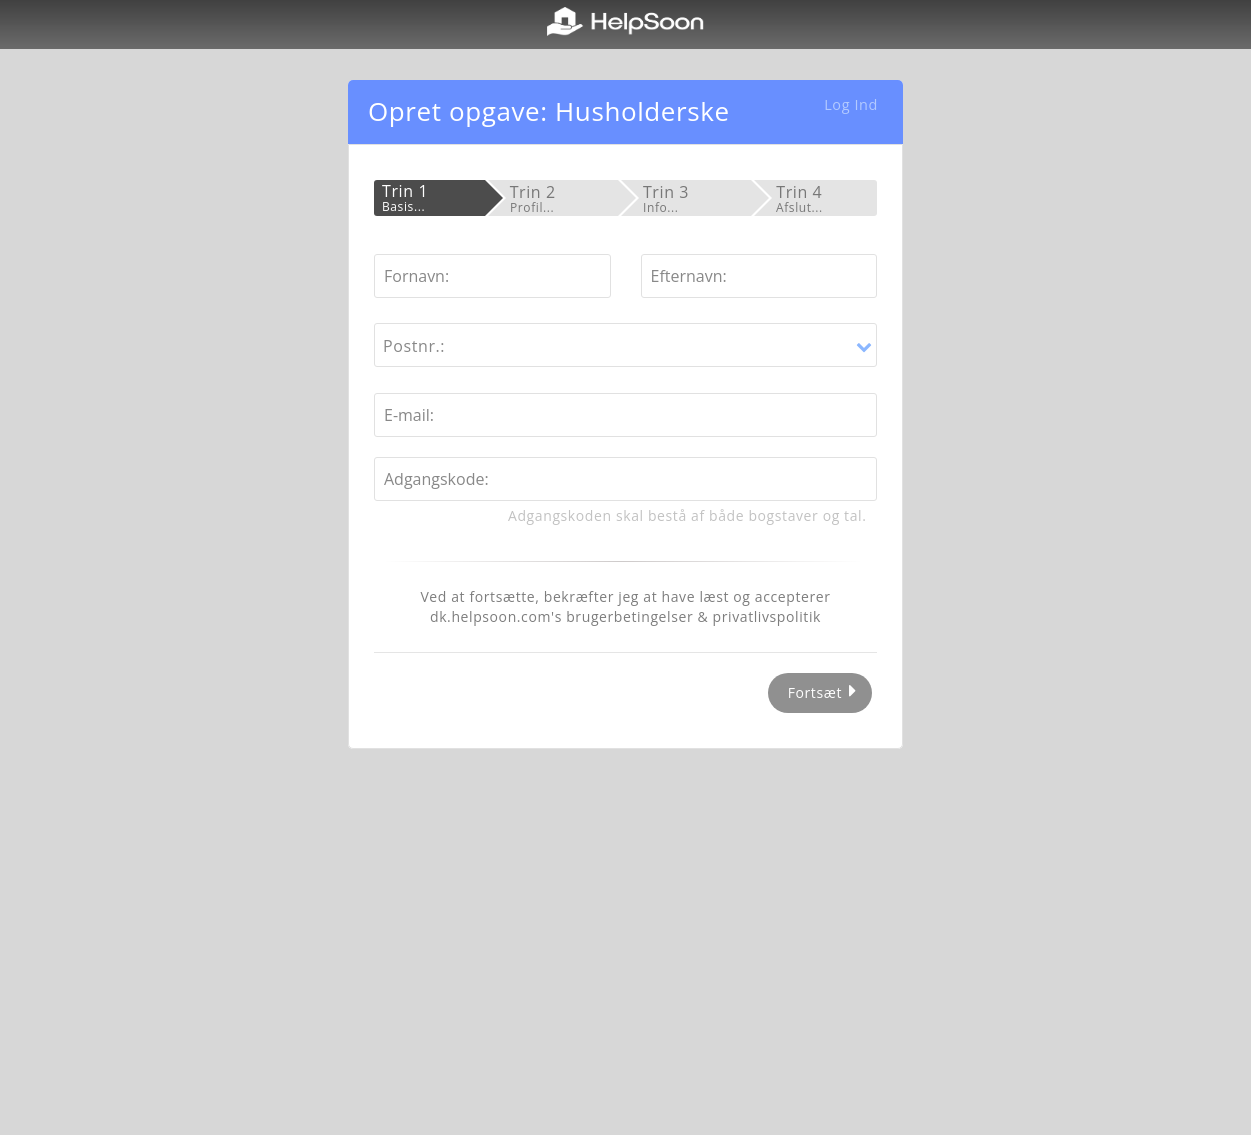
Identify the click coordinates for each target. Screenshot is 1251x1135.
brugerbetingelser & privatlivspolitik (693, 616)
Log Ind (851, 104)
